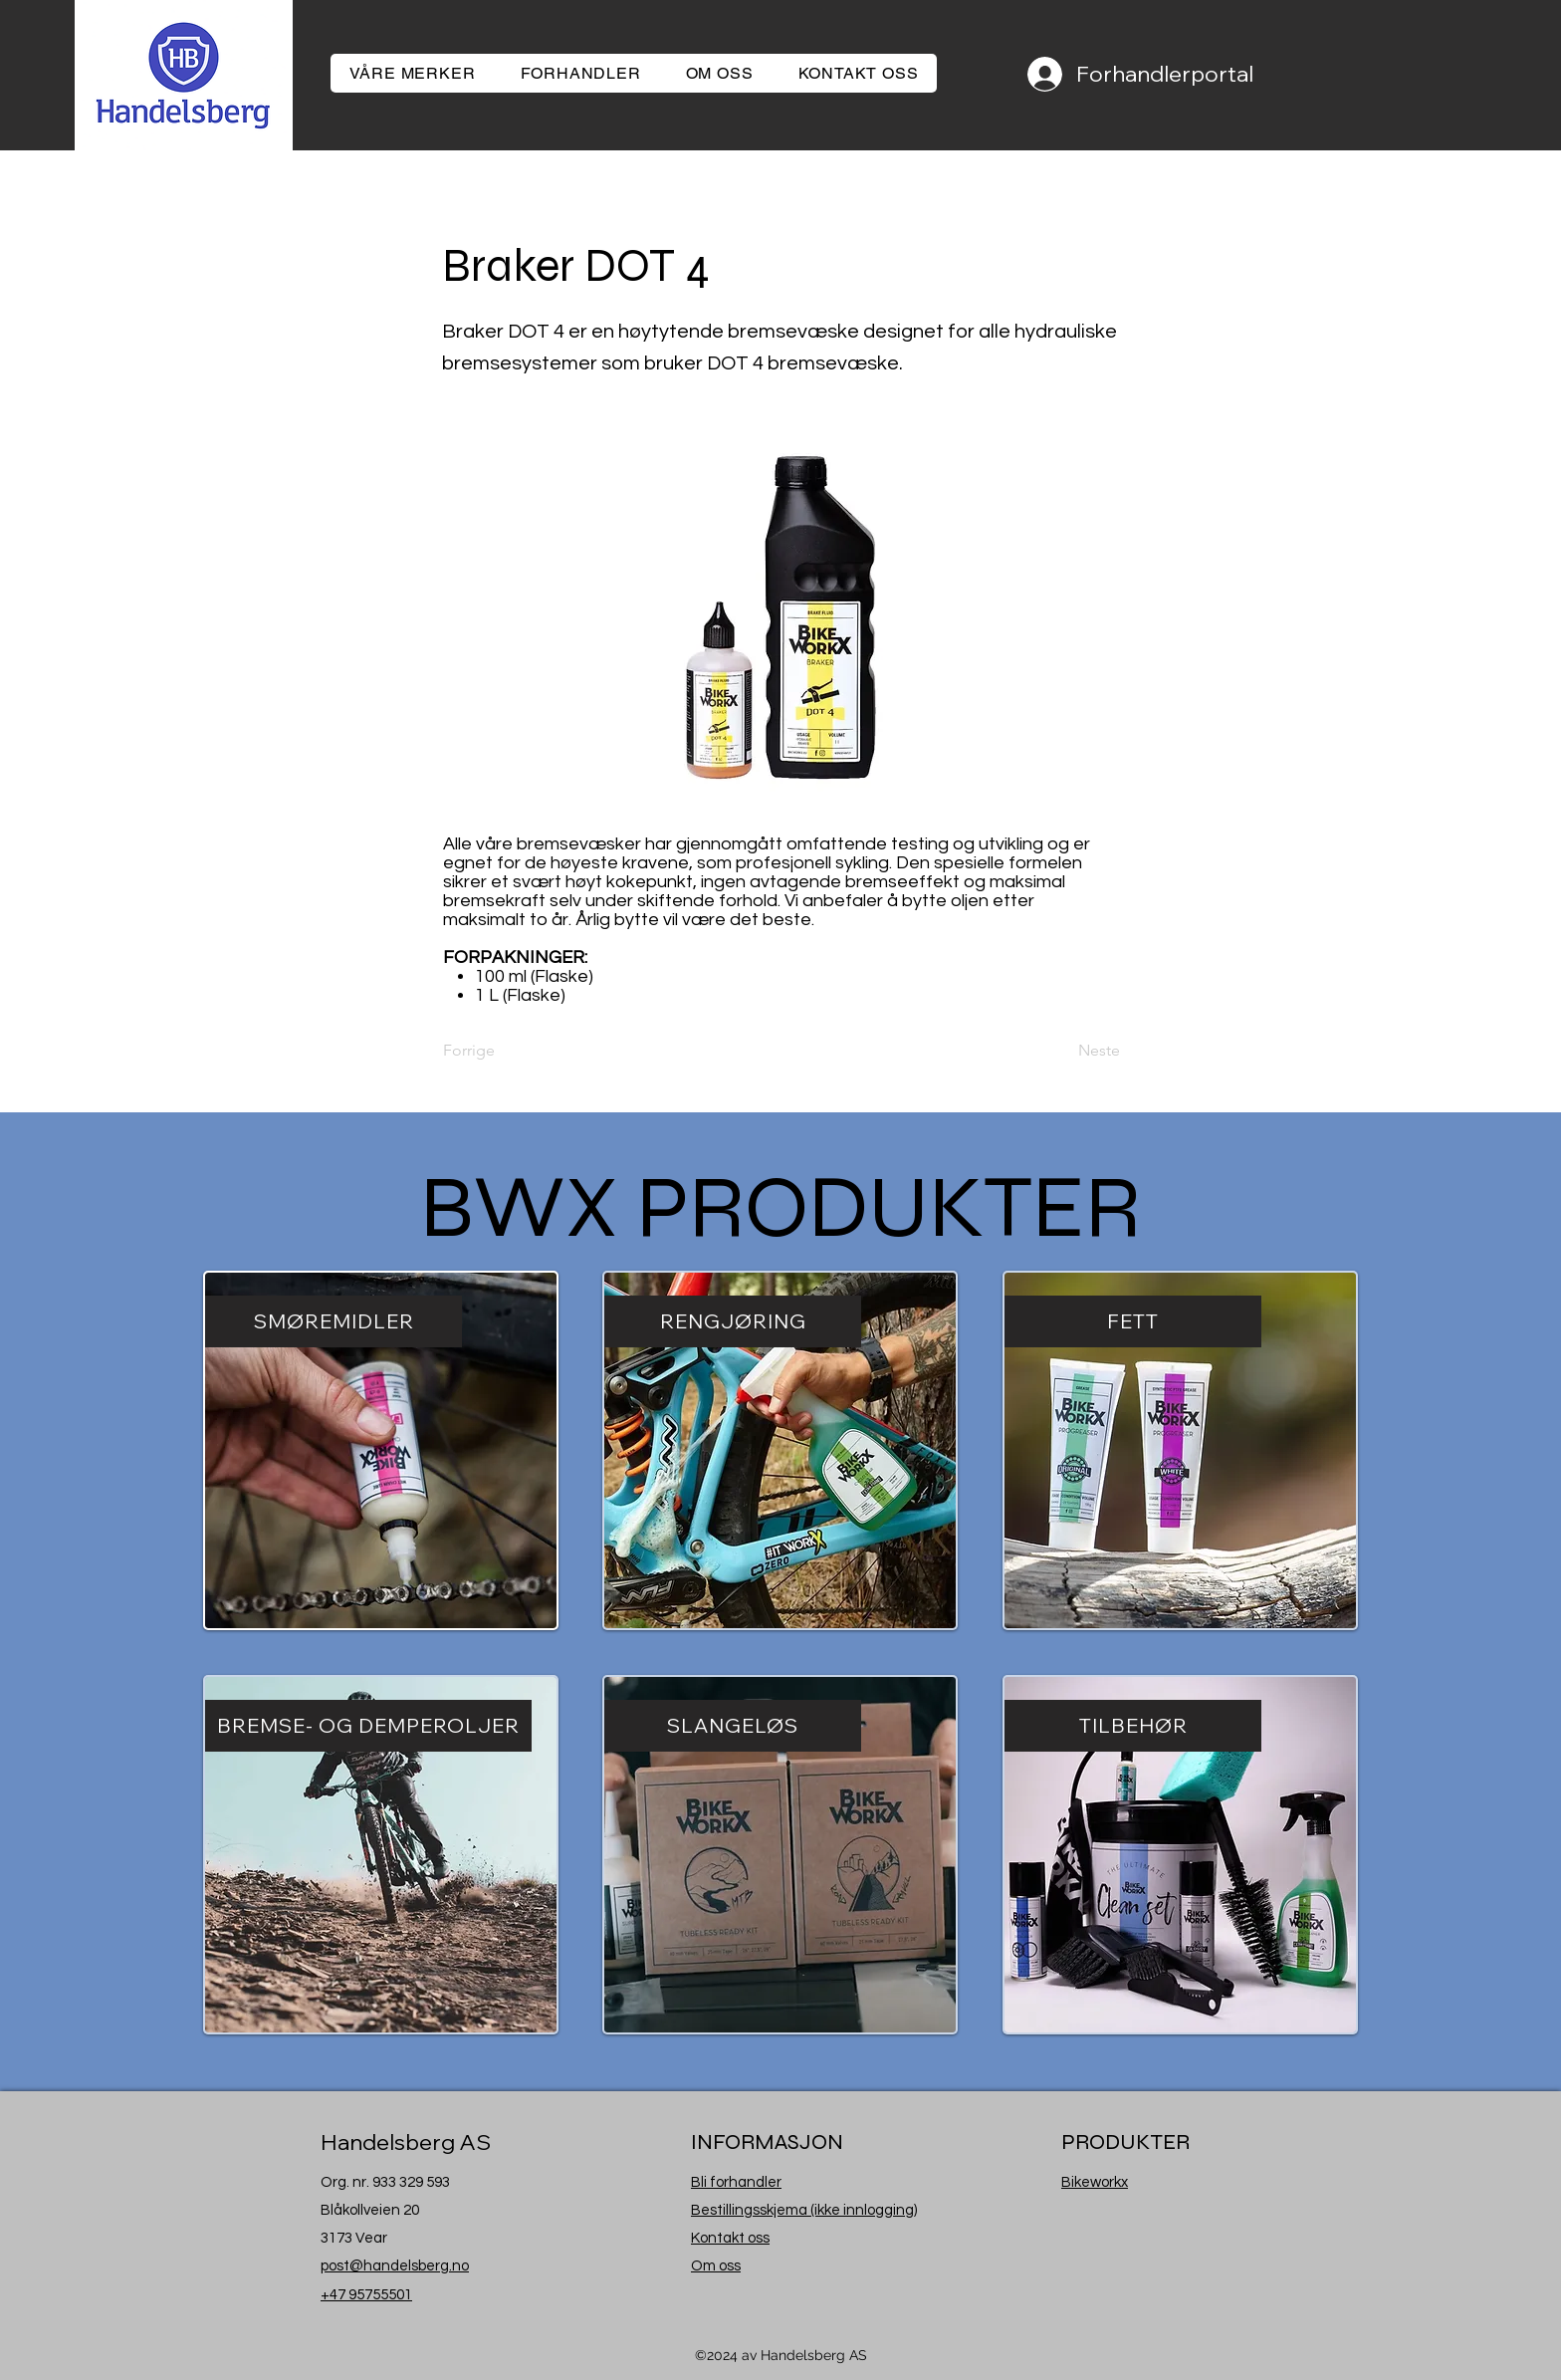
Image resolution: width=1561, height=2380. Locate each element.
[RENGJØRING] (732, 1321)
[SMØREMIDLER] (333, 1321)
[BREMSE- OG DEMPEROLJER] (368, 1726)
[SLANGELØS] (732, 1726)
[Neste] (1070, 1051)
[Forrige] (508, 1051)
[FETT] (1132, 1321)
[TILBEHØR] (1132, 1726)
